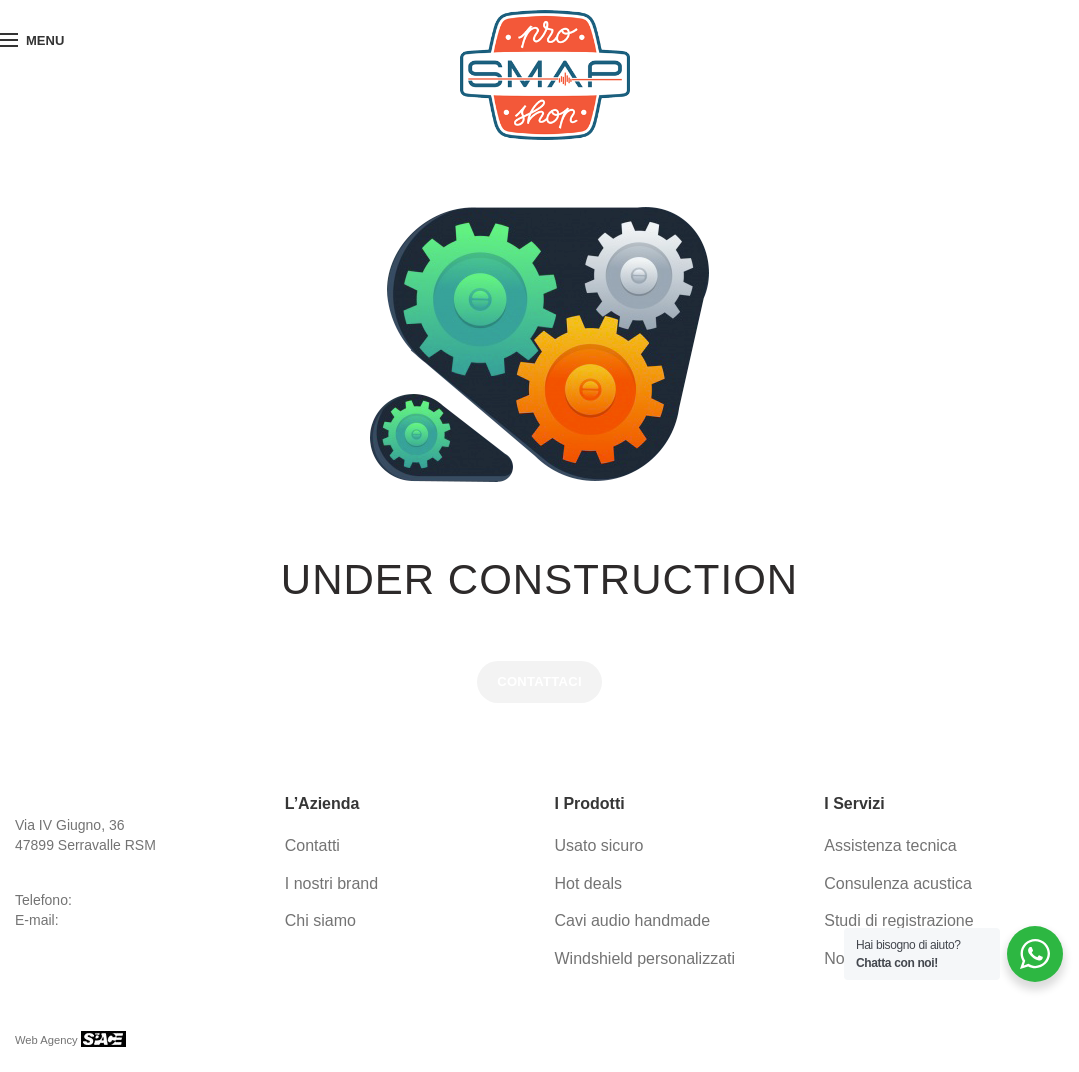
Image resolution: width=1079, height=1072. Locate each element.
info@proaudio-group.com (142, 920)
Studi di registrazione (898, 920)
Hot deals (589, 883)
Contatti (312, 845)
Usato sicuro (599, 845)
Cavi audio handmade (633, 920)
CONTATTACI (539, 681)
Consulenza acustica (898, 883)
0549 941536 (115, 900)
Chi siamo (320, 920)
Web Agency (48, 1040)
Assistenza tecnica (890, 845)
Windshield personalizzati (645, 958)
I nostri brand (331, 883)
